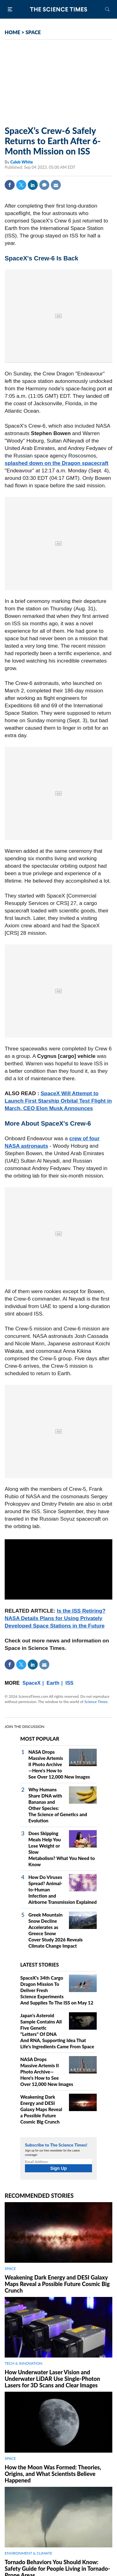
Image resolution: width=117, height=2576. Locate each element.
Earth (52, 1683)
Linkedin (33, 185)
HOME (12, 32)
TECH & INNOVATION (23, 2363)
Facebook (10, 185)
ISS (70, 1683)
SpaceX (31, 1683)
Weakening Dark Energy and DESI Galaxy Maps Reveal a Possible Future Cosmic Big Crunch (41, 2109)
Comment (44, 185)
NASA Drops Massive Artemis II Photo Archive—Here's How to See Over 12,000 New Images (59, 1764)
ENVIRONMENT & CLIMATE (28, 2553)
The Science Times (58, 9)
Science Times (95, 1701)
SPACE (33, 32)
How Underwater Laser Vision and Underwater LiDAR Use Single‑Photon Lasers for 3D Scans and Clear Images (52, 2379)
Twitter (21, 185)
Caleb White (21, 161)
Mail (56, 185)
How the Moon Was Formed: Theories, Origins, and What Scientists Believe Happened (53, 2474)
